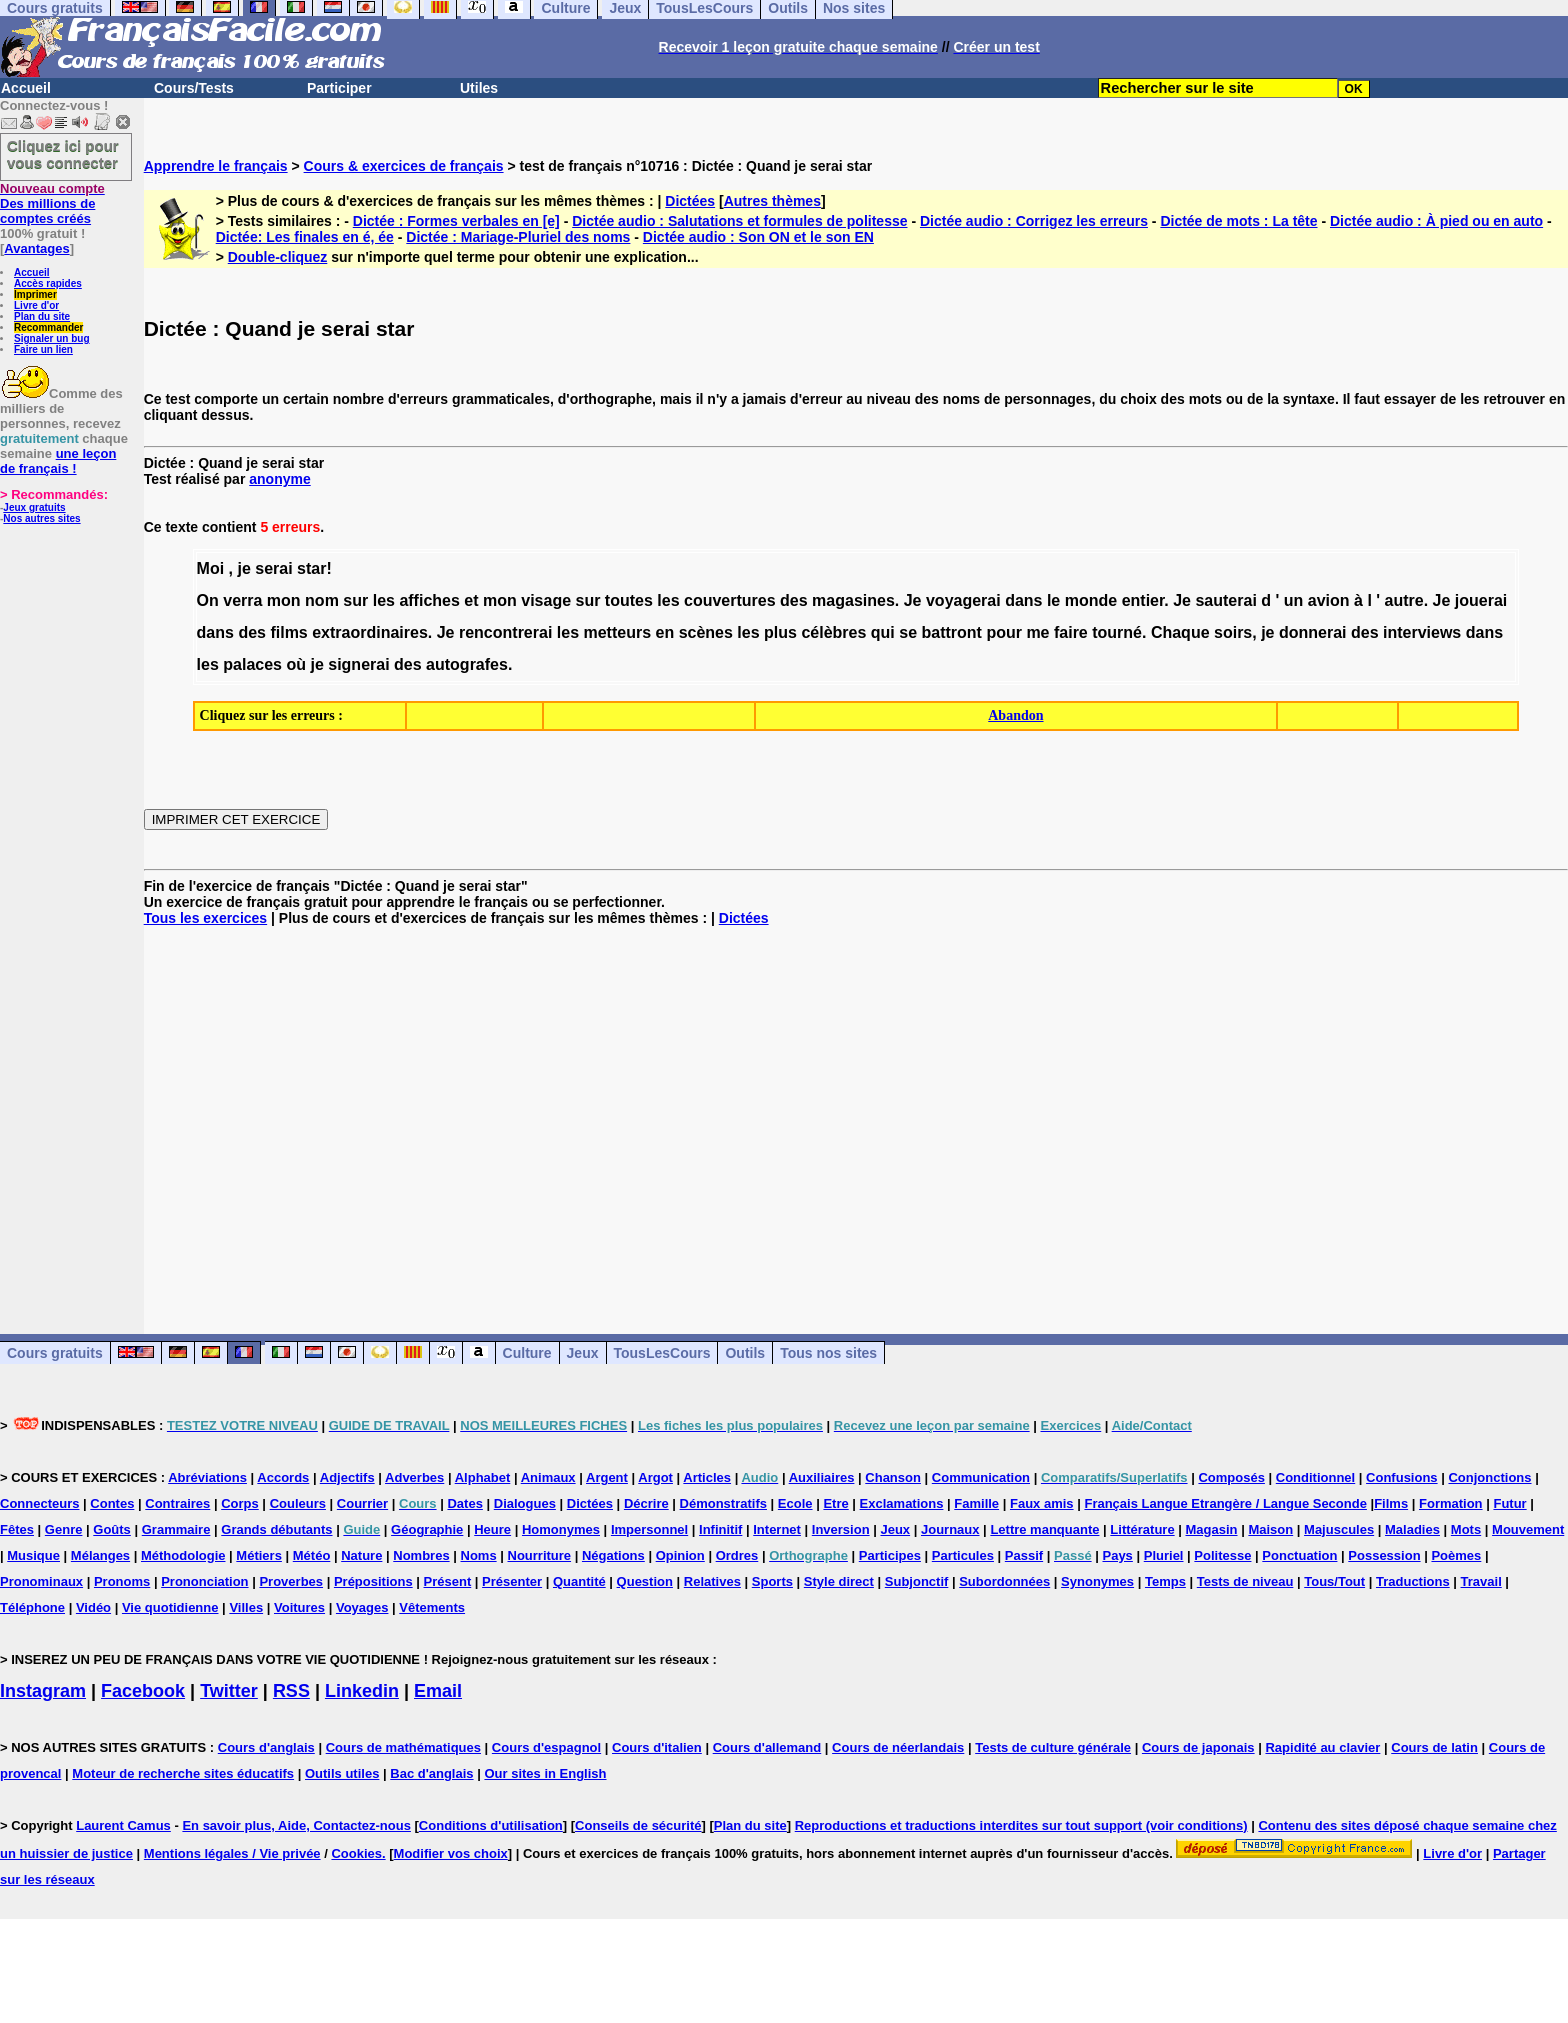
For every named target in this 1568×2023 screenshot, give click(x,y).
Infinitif (720, 1529)
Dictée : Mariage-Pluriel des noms (518, 237)
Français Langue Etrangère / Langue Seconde (1225, 1503)
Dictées (690, 201)
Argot (655, 1477)
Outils (745, 1353)
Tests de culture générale (1053, 1747)
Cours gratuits (55, 1353)
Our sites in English (545, 1773)
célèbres (833, 632)
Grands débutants (276, 1529)
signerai (358, 664)
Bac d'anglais (431, 1773)
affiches (429, 600)
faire (1071, 632)
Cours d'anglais (266, 1747)
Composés (1231, 1477)
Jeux (583, 1353)
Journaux (950, 1529)
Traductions (1413, 1581)
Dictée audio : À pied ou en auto (1436, 221)
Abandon (1015, 715)
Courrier (362, 1503)
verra (242, 600)
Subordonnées (1004, 1581)
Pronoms (122, 1581)
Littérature (1142, 1529)
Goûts (112, 1529)
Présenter (512, 1581)
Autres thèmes (772, 201)
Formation (1451, 1503)
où (296, 664)
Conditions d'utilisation (491, 1825)
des (794, 600)
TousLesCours (662, 1353)
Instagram (43, 1691)
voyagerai (963, 600)
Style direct (839, 1581)
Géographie (427, 1529)
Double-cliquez (278, 257)
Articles (707, 1477)
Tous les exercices (205, 918)
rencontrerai (505, 632)
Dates (464, 1503)
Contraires (177, 1503)
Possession (1384, 1555)
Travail (1481, 1581)
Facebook (143, 1691)
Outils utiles (342, 1773)
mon (284, 600)
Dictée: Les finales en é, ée (305, 237)
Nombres (421, 1555)
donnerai (1313, 632)
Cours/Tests (194, 88)
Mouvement (1528, 1529)
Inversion (841, 1529)
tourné (1117, 632)
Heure (492, 1529)
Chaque (1180, 632)
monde (1091, 600)
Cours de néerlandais (898, 1747)
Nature (361, 1555)
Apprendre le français (216, 166)
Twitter (229, 1691)
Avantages (36, 248)
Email (438, 1691)
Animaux (548, 1477)
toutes (629, 600)
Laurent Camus (123, 1825)
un (1294, 600)
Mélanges (100, 1555)
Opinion (680, 1555)
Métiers (259, 1555)
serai (273, 568)
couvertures (730, 600)
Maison (1270, 1529)
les (384, 600)
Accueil (26, 88)
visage (546, 600)
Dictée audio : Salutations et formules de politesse (739, 221)
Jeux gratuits (34, 507)
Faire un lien (43, 349)
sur (355, 600)
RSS (291, 1691)
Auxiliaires (822, 1477)
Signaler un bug (52, 338)
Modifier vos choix (451, 1853)
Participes (890, 1555)
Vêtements (432, 1607)
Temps (1165, 1581)
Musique (33, 1555)
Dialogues (525, 1503)
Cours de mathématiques (403, 1747)
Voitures (299, 1607)
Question (645, 1581)
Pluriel (1164, 1555)
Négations (613, 1555)
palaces (252, 664)
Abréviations (207, 1477)
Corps (240, 1503)
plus (780, 632)
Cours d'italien (657, 1747)
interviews (1422, 632)
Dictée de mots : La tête (1238, 221)
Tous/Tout (1334, 1581)
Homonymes (561, 1529)
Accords (283, 1477)
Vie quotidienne (170, 1607)
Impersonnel (649, 1529)
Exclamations (902, 1503)
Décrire (646, 1503)
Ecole (795, 1503)
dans (1023, 600)
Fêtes (17, 1529)
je (243, 568)
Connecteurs (39, 1503)
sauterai (1225, 600)
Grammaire (176, 1529)
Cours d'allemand (767, 1747)
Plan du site (42, 316)
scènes (706, 632)
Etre (835, 1503)
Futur (1509, 1503)
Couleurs (298, 1503)
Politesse (1222, 1555)
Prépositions (373, 1581)
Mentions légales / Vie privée (232, 1853)
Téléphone (32, 1607)
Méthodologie (183, 1555)
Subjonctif (917, 1581)
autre (1404, 600)
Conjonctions (1489, 1477)
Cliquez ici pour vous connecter (63, 154)
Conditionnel (1315, 1477)
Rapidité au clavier (1322, 1747)
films (288, 632)
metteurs (617, 632)
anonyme (279, 479)
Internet (777, 1529)
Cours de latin (1434, 1747)
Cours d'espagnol (546, 1747)
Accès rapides (48, 283)
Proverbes (291, 1581)
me (1037, 632)
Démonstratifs (723, 1503)
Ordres (737, 1555)
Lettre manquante (1044, 1529)
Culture (527, 1353)
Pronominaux (41, 1581)
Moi (211, 568)
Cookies (356, 1853)
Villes (246, 1607)
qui (883, 632)
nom (322, 600)
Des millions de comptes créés (52, 203)
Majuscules (1339, 1529)
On (208, 600)
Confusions (1402, 1477)
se (908, 632)
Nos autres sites (41, 518)
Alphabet (483, 1477)
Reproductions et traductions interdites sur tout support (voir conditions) (1021, 1825)
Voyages (362, 1607)
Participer (339, 88)
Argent (607, 1477)
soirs (1233, 632)
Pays (1117, 1555)
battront (952, 632)
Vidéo (93, 1607)
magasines (853, 600)
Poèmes (1456, 1555)
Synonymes (1097, 1581)
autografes (467, 664)
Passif (1024, 1555)
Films (1391, 1503)
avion (1329, 600)
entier (1143, 600)
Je (913, 600)
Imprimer (35, 294)
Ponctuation (1299, 1555)
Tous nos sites (828, 1353)
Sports (772, 1581)
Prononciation (204, 1581)
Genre (64, 1529)
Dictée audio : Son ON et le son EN (758, 237)
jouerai (1481, 600)
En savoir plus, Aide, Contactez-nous (296, 1825)
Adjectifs (347, 1477)
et (471, 600)
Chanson (893, 1477)
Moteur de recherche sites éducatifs (183, 1773)
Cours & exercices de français (404, 166)
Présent (448, 1581)
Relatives (712, 1581)
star (311, 568)
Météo (312, 1555)
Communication (981, 1477)
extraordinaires (370, 632)
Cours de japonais (1198, 1747)
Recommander (48, 327)
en (665, 632)
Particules (963, 1555)
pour (1004, 632)
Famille (976, 1503)
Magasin (1212, 1529)
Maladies (1412, 1529)
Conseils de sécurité (638, 1825)
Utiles (479, 88)
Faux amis (1042, 1503)
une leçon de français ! (58, 461)
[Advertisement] (856, 1114)
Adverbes (414, 1477)
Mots (1466, 1529)
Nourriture (540, 1555)
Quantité (579, 1581)
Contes (112, 1503)
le (1053, 600)
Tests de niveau (1245, 1581)
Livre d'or (36, 305)
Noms (479, 1555)
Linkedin (362, 1691)
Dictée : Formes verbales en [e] (456, 221)
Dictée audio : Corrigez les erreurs (1034, 221)
